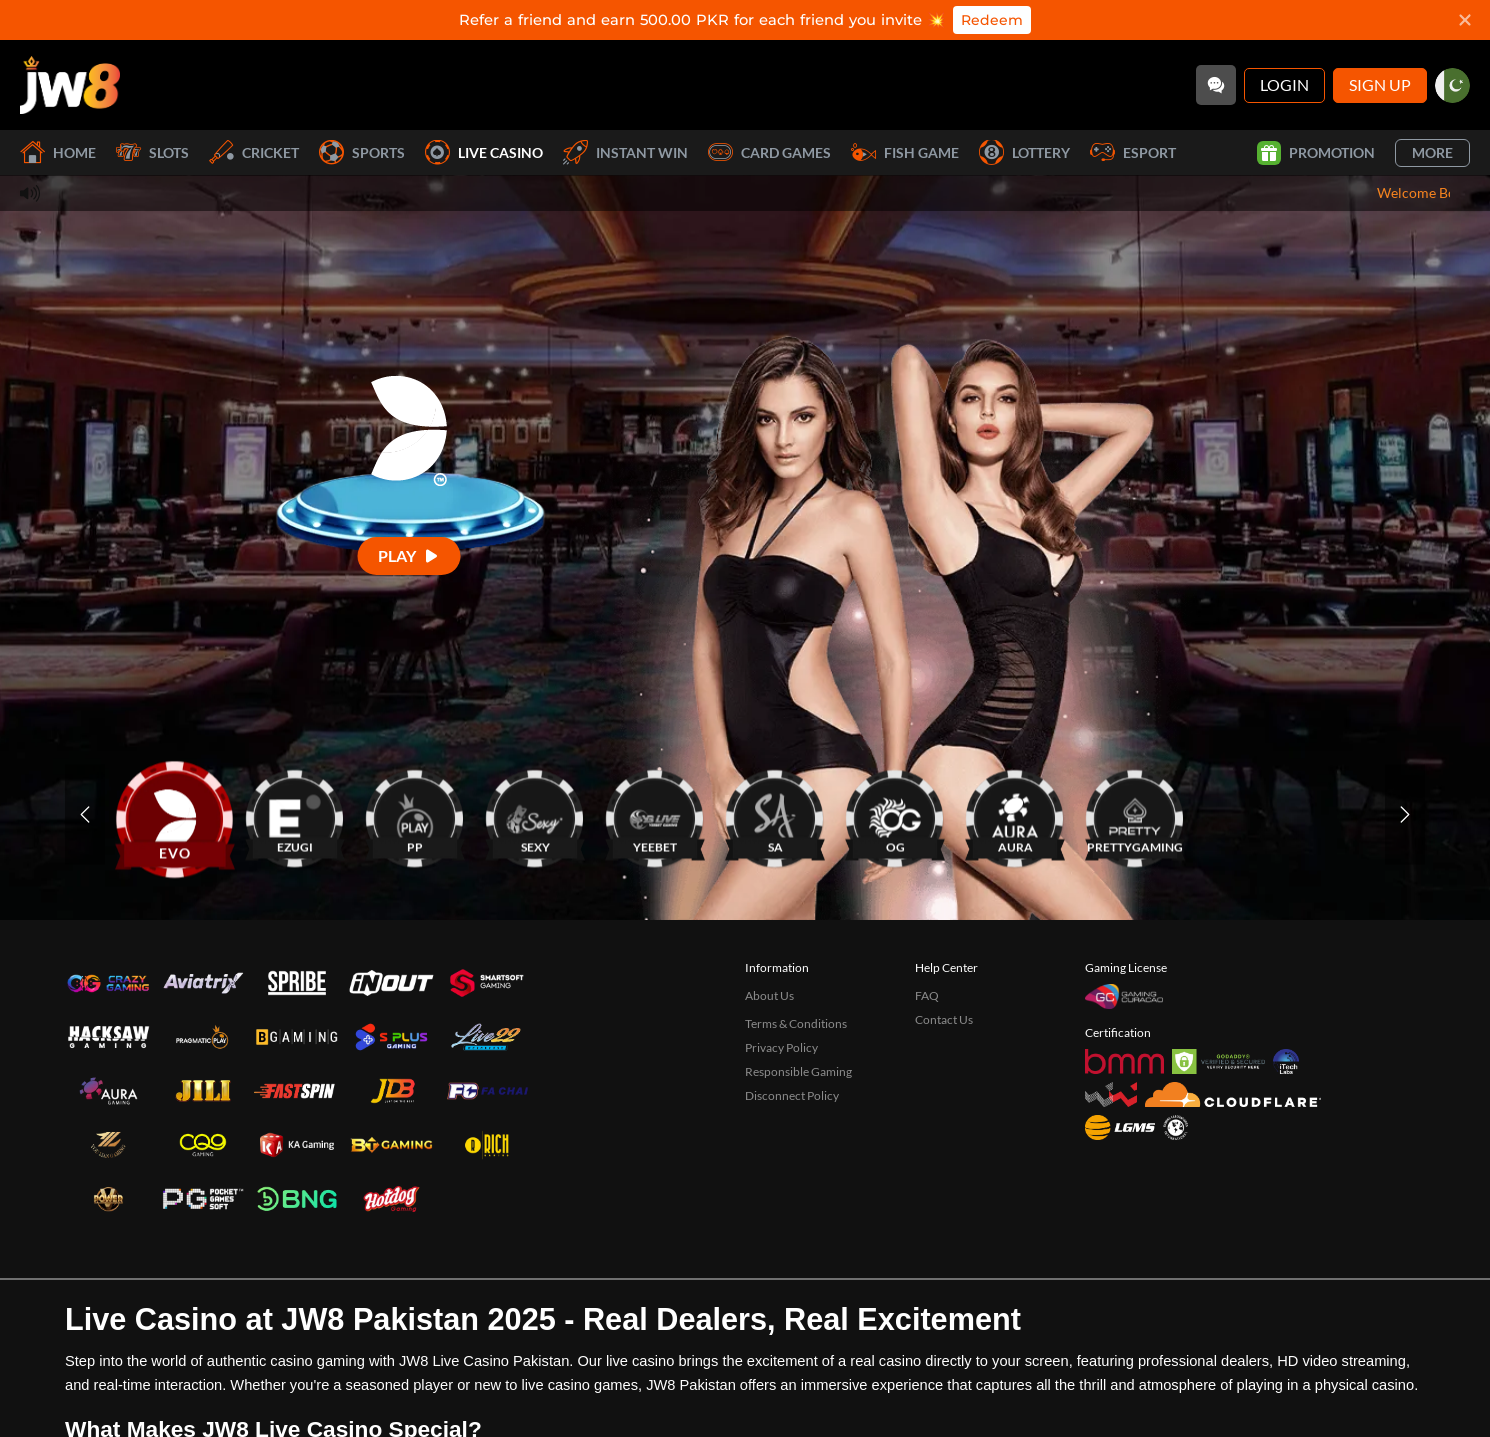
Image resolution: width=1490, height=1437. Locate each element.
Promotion (1316, 153)
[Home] (70, 85)
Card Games (769, 152)
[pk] (1452, 85)
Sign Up (1380, 84)
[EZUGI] (295, 814)
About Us (769, 995)
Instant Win (625, 152)
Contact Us (944, 1019)
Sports (362, 152)
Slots (152, 152)
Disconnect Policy (792, 1095)
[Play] (409, 555)
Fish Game (905, 152)
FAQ (927, 995)
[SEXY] (535, 814)
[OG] (895, 814)
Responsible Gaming (798, 1071)
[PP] (415, 814)
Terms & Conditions (796, 1023)
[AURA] (1015, 814)
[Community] (1216, 85)
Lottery (1024, 152)
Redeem (992, 20)
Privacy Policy (781, 1047)
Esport (1133, 152)
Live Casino (484, 152)
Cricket (254, 152)
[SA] (775, 814)
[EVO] (175, 814)
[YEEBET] (655, 814)
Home (58, 152)
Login (1284, 84)
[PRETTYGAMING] (1135, 814)
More (1432, 152)
